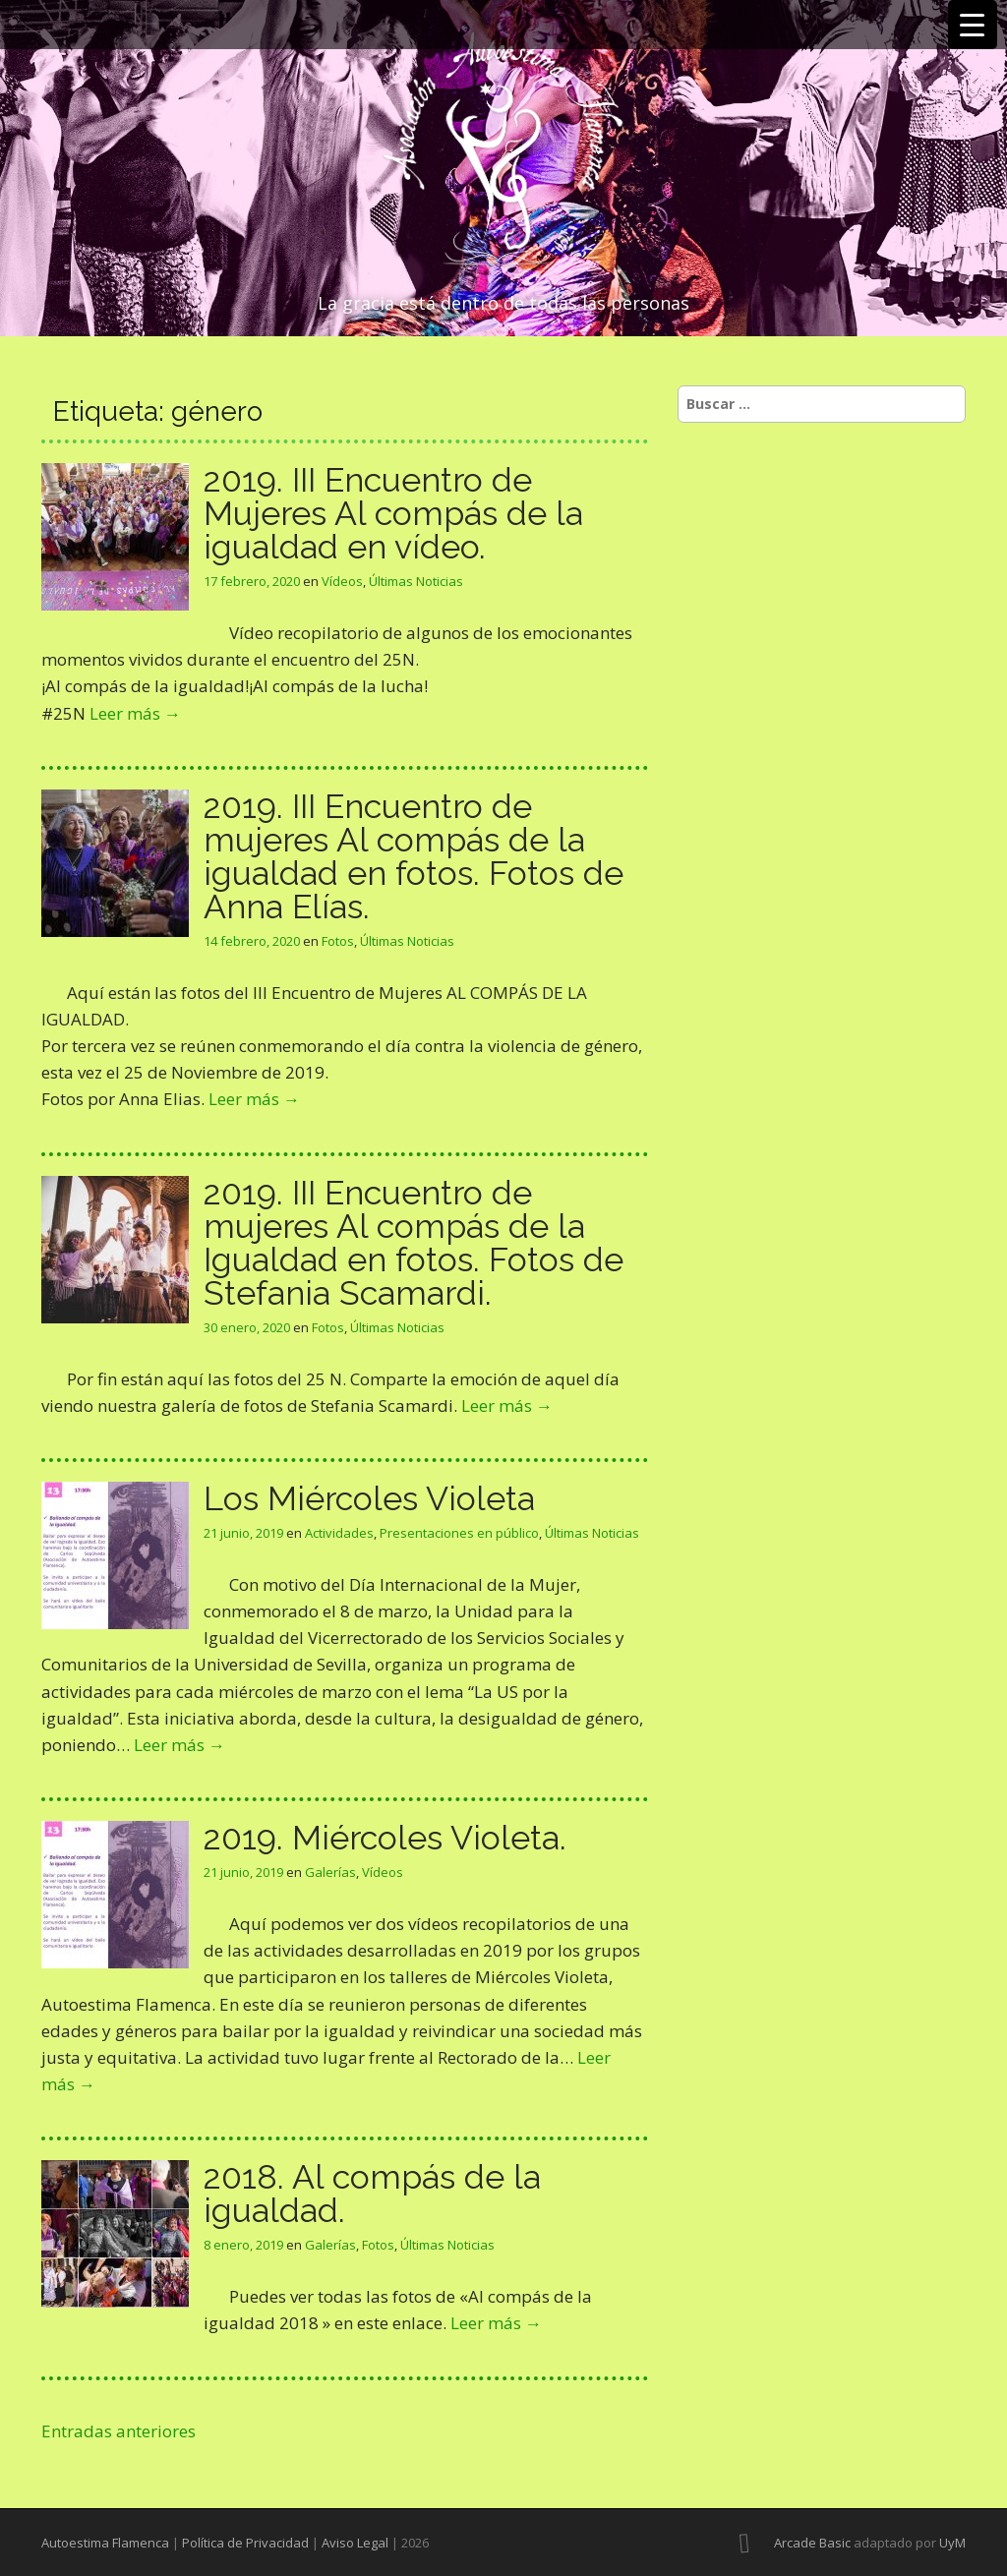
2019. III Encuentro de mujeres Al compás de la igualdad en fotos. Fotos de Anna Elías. (413, 856)
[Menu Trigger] (972, 24)
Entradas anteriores (118, 2431)
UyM (952, 2542)
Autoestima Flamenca (105, 2542)
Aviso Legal (355, 2542)
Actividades (339, 1533)
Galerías (330, 1872)
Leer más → (135, 713)
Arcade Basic (812, 2542)
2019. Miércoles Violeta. (385, 1837)
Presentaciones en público (459, 1533)
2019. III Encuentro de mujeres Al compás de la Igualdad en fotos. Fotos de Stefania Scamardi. (413, 1243)
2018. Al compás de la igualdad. (372, 2193)
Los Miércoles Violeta (369, 1498)
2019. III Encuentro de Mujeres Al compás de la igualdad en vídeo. (393, 513)
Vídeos (342, 581)
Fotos (338, 941)
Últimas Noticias (416, 581)
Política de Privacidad (245, 2542)
